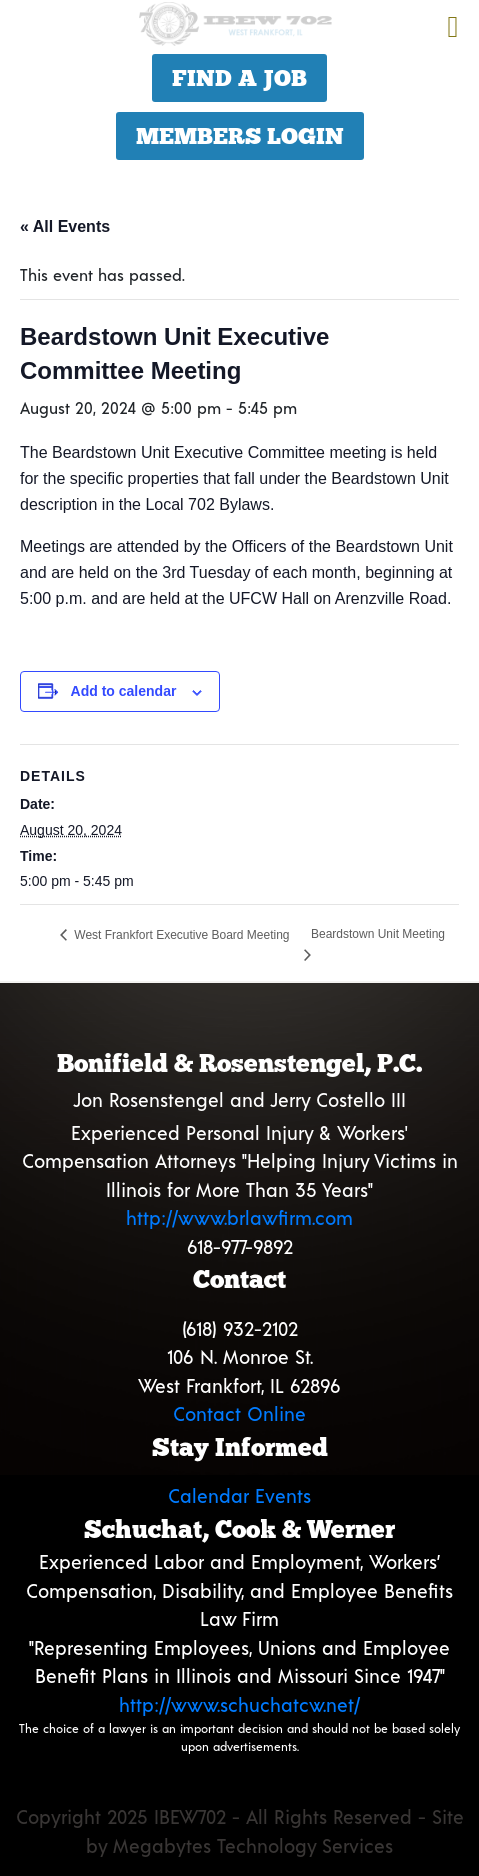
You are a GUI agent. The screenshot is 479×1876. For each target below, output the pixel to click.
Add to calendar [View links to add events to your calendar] (124, 691)
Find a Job (239, 78)
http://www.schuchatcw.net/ (239, 1704)
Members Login (240, 136)
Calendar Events (239, 1495)
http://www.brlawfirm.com (239, 1217)
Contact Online (239, 1413)
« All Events (65, 226)
